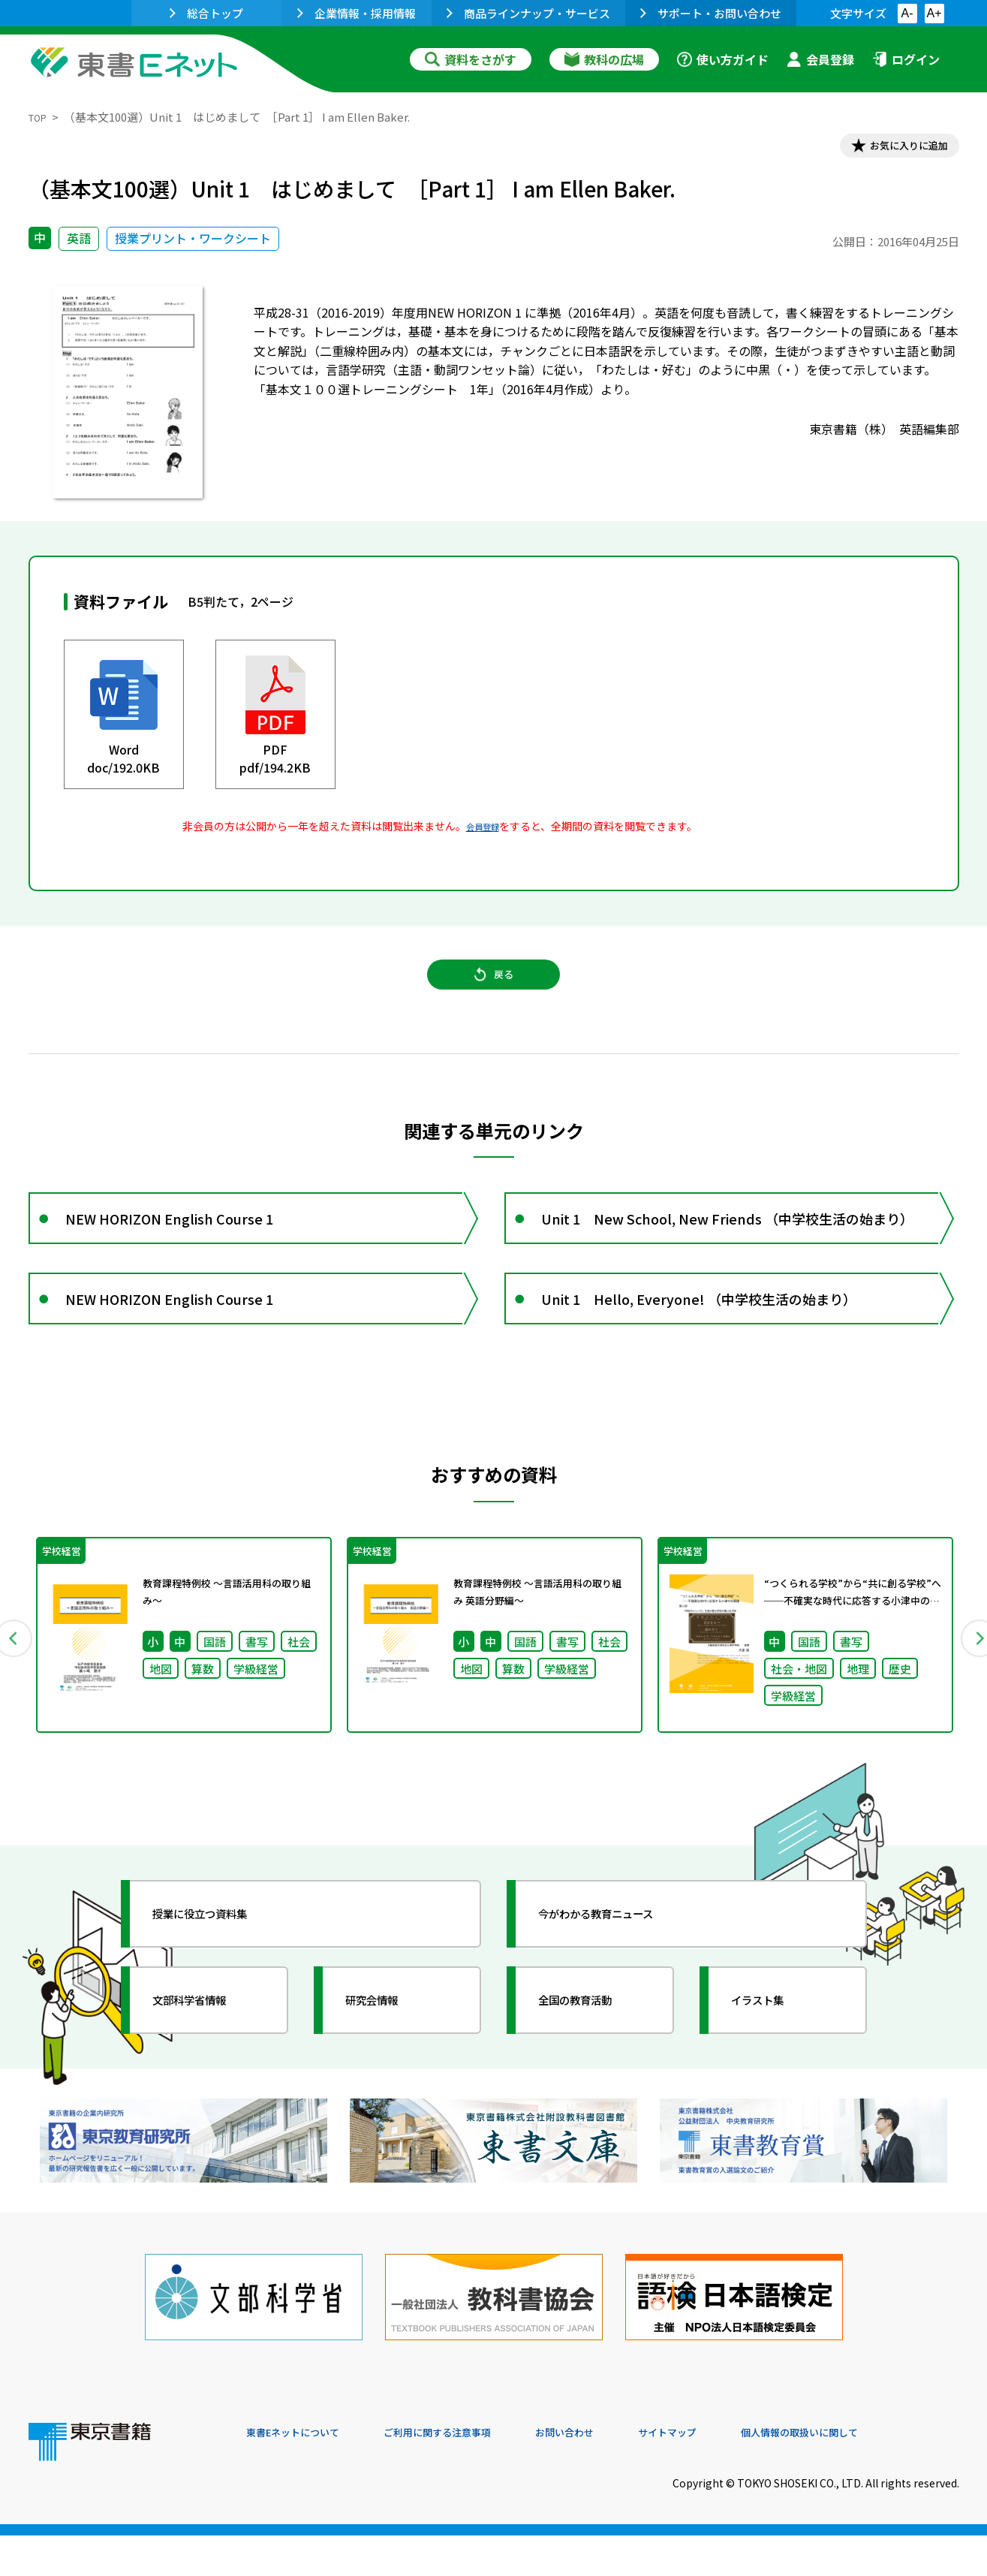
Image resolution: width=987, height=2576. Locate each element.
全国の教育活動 (593, 2056)
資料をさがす (470, 59)
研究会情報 (386, 2056)
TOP (40, 117)
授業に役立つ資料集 (220, 1970)
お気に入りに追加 (894, 149)
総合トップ (206, 13)
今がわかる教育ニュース (620, 1970)
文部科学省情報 (207, 2056)
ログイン (906, 59)
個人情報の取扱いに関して (887, 2474)
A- (907, 13)
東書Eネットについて (304, 2474)
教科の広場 (604, 59)
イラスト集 (772, 2056)
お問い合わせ (618, 2474)
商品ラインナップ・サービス (528, 13)
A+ (933, 13)
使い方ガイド (723, 59)
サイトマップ (735, 2474)
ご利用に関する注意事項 (472, 2474)
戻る (494, 992)
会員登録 (820, 59)
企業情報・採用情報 (356, 13)
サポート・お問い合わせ (710, 13)
